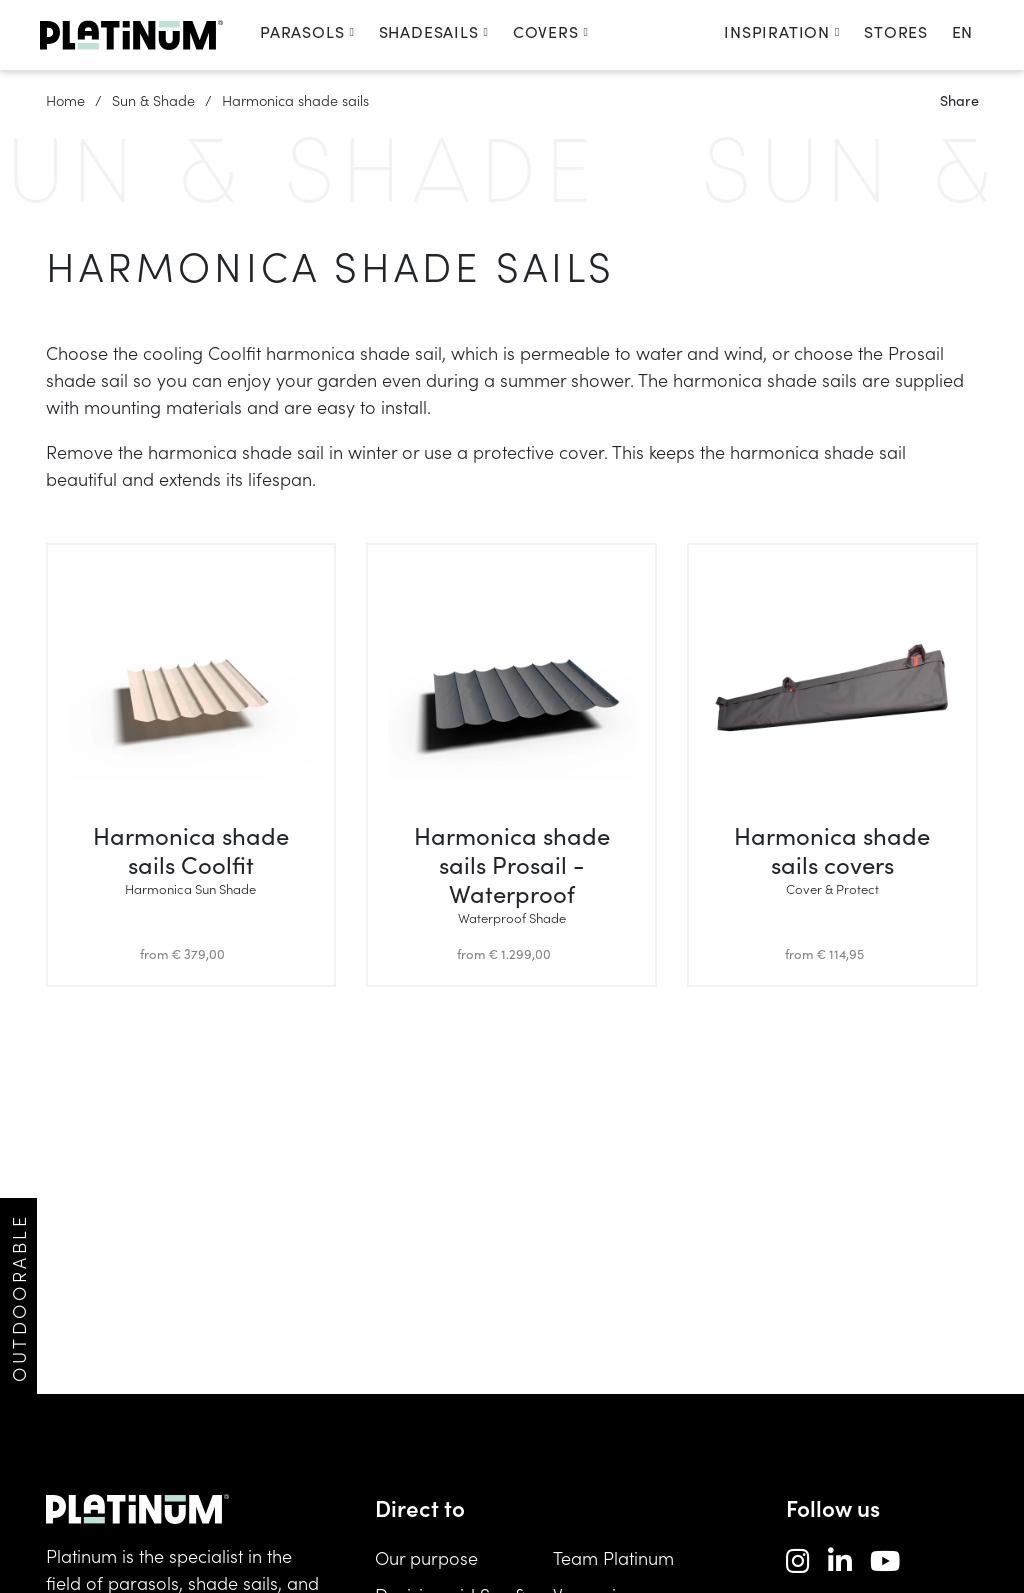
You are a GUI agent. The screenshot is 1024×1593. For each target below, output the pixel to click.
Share (959, 100)
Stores (896, 31)
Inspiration (782, 31)
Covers (551, 31)
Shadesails (434, 31)
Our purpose (426, 1557)
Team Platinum (613, 1557)
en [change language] (962, 31)
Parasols (307, 31)
